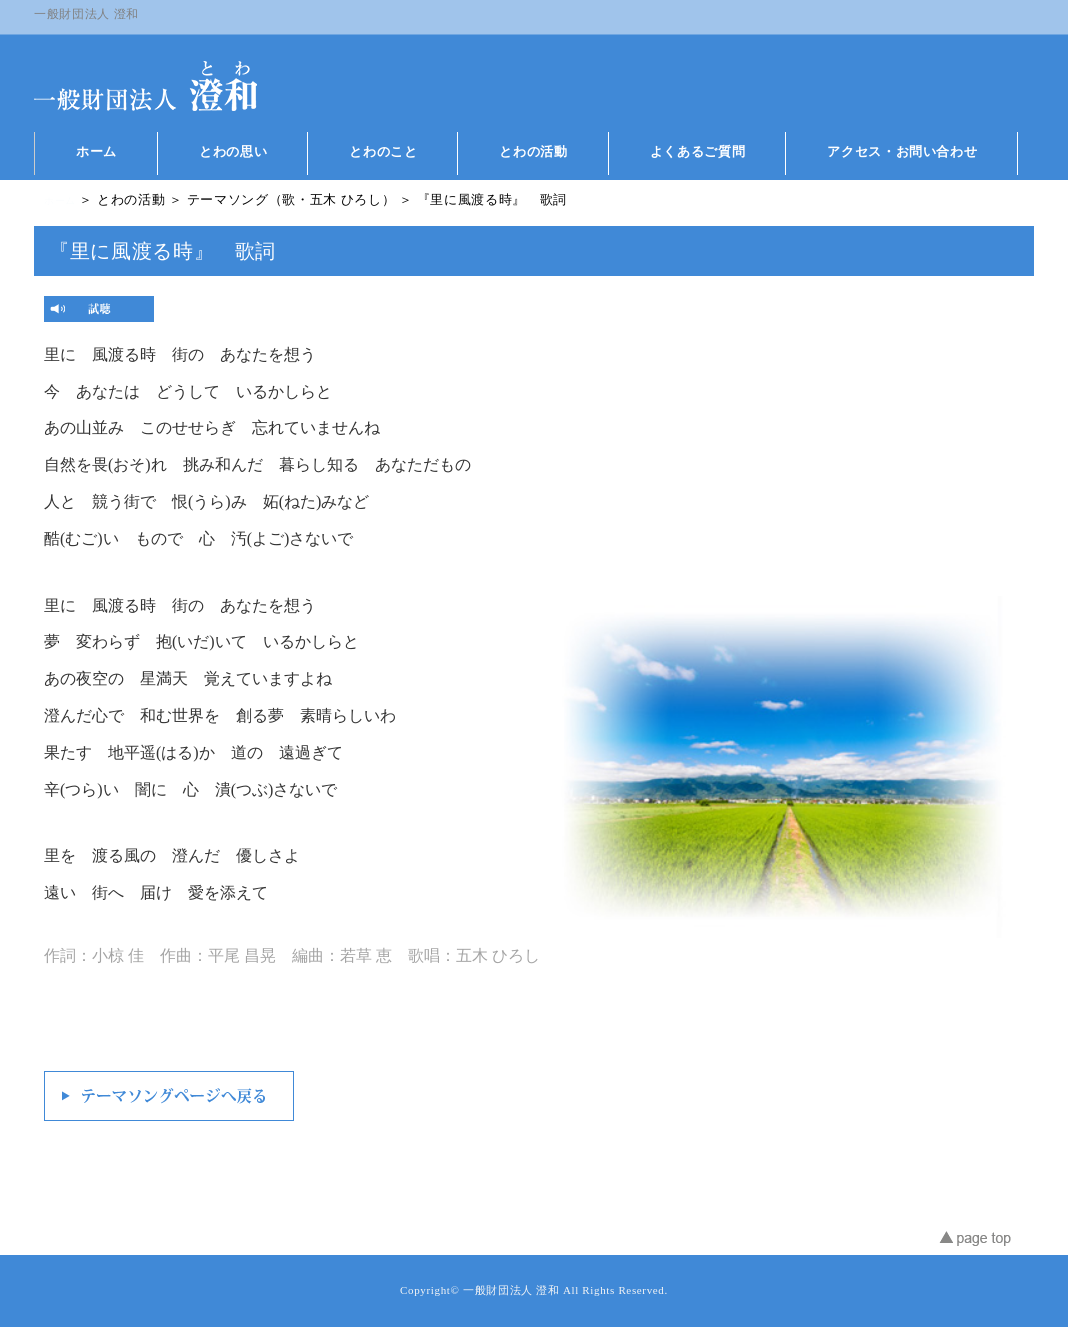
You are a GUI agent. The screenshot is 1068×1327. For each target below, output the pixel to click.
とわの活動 (533, 151)
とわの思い (233, 151)
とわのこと (383, 151)
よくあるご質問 (698, 151)
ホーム (96, 151)
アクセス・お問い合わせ (902, 151)
